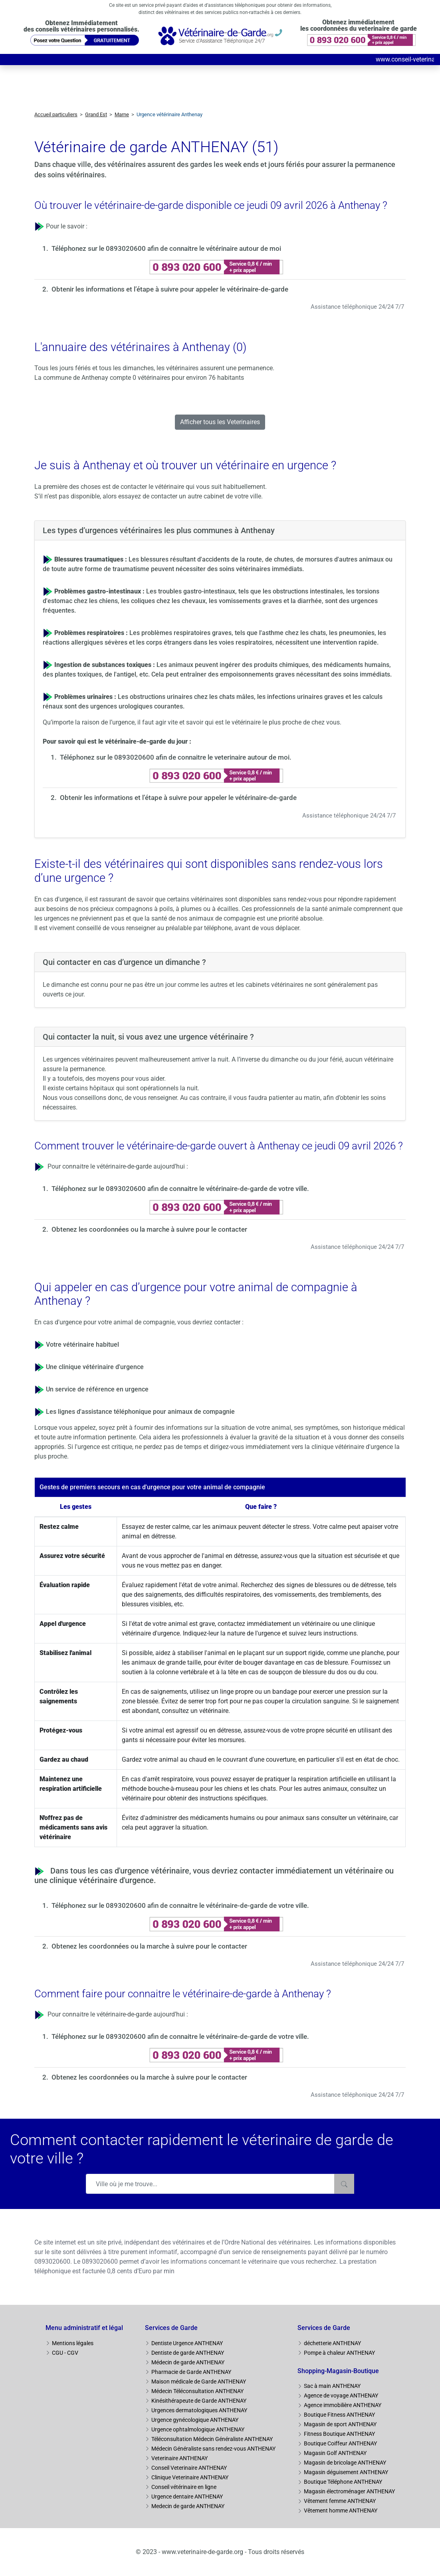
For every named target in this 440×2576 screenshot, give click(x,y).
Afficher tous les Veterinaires (220, 422)
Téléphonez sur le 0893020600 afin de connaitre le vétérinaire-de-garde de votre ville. (180, 1189)
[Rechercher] (344, 2184)
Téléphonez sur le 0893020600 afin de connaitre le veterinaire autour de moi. (175, 757)
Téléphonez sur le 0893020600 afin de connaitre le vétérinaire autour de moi (166, 248)
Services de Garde (171, 2328)
